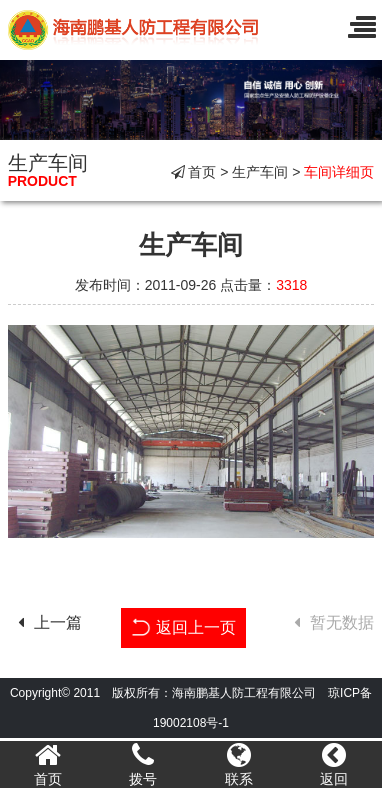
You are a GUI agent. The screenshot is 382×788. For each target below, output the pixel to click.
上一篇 (45, 622)
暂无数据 (329, 622)
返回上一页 (183, 625)
